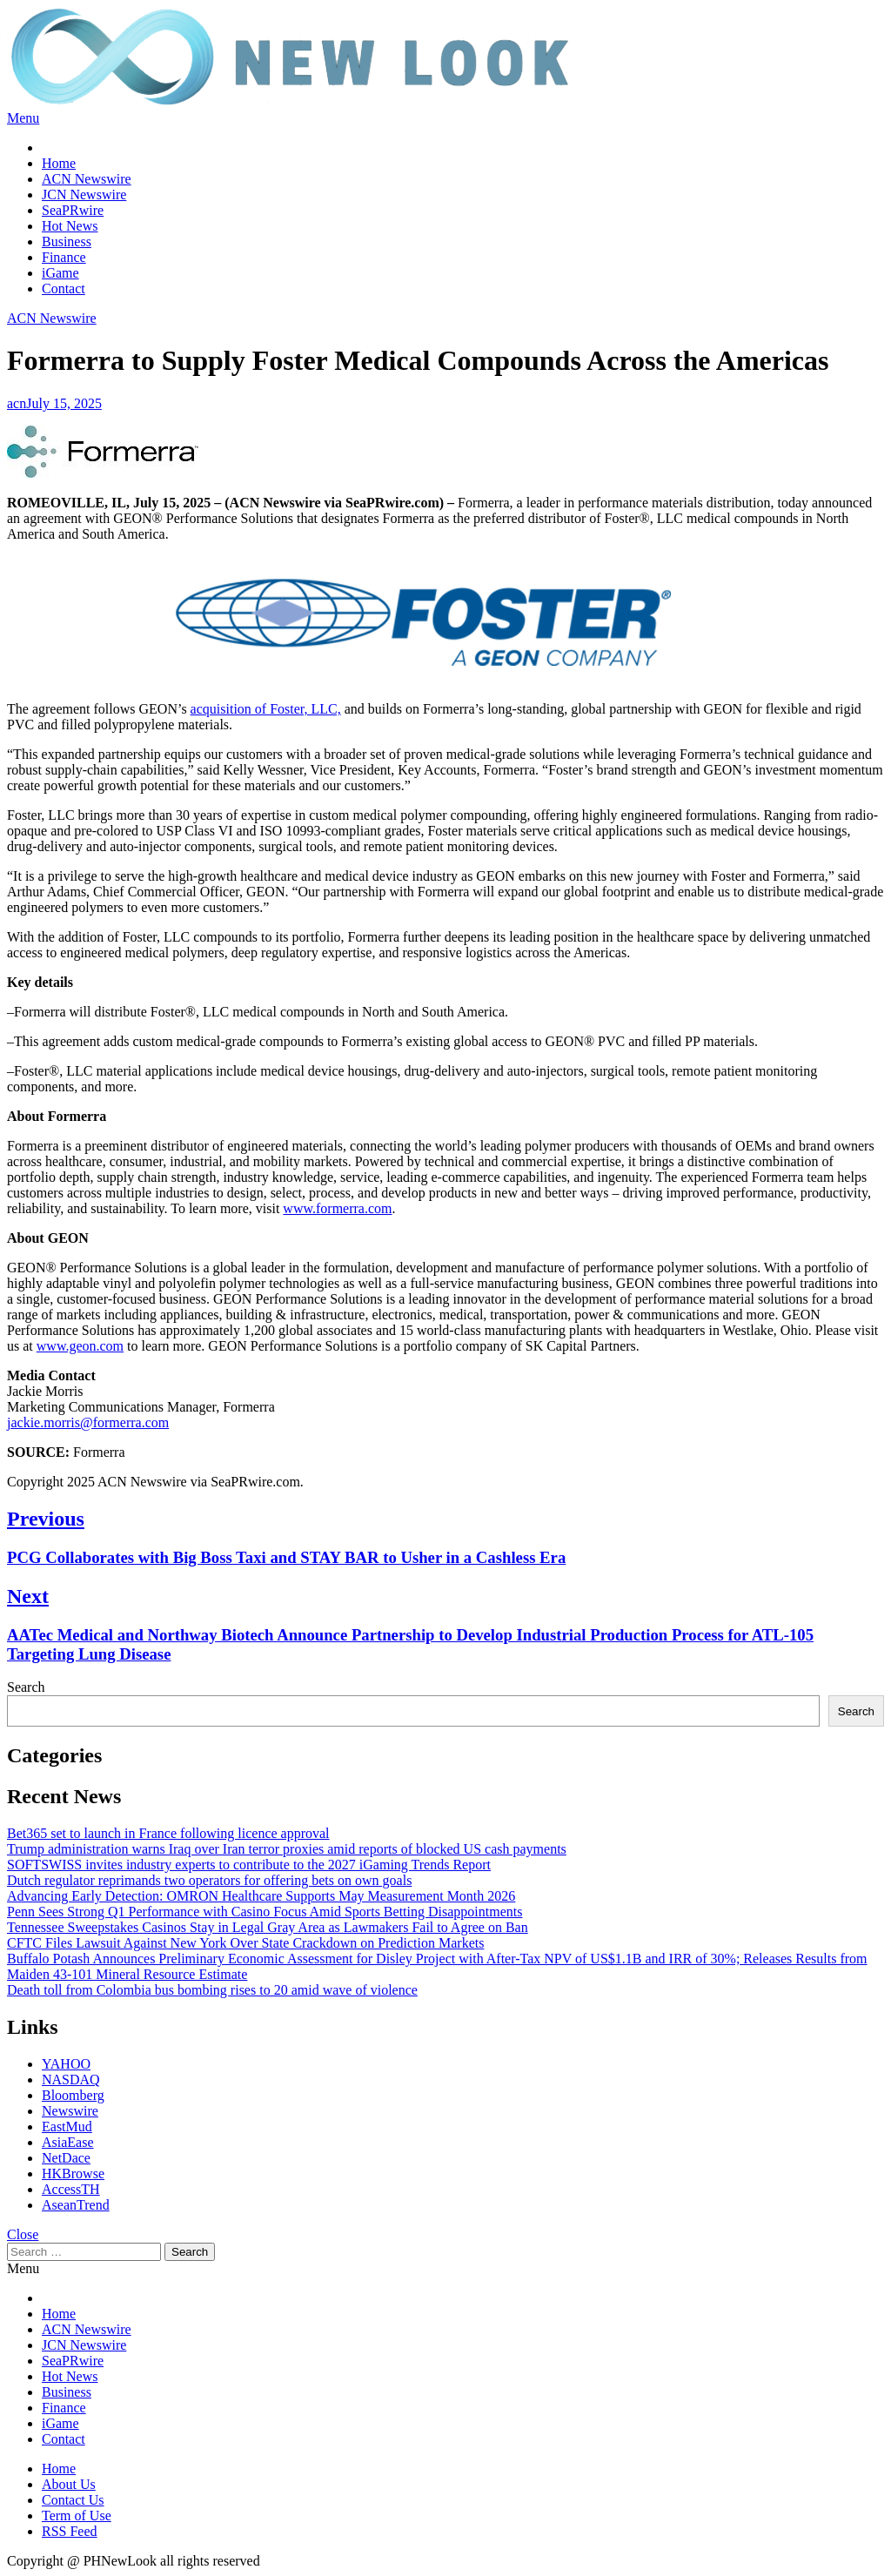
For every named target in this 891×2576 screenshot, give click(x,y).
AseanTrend (76, 2204)
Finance (64, 257)
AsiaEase (68, 2142)
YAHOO (66, 2063)
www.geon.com (80, 1345)
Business (66, 241)
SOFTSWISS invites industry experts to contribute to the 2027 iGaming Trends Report (249, 1864)
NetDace (66, 2157)
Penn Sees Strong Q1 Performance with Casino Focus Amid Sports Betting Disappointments (264, 1911)
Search (26, 1687)
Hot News (69, 225)
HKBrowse (73, 2173)
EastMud (67, 2126)
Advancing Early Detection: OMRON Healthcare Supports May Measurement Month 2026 (261, 1895)
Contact (63, 288)
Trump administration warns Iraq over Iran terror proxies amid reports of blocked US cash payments (286, 1848)
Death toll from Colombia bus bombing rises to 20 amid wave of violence (212, 1989)
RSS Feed (69, 2531)
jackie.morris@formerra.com (88, 1422)
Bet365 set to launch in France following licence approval (168, 1833)
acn (16, 403)
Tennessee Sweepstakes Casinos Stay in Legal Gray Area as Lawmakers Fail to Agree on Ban (267, 1927)
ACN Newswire (86, 178)
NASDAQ (71, 2079)
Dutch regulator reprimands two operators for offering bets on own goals (209, 1880)
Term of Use (76, 2515)
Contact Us (73, 2499)
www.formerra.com (337, 1208)
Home (59, 163)
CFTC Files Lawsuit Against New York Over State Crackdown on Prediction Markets (245, 1942)
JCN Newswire (84, 194)
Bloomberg (73, 2095)
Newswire (70, 2110)
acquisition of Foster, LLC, (266, 708)
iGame (60, 272)
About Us (69, 2484)
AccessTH (71, 2189)
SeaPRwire (73, 210)
